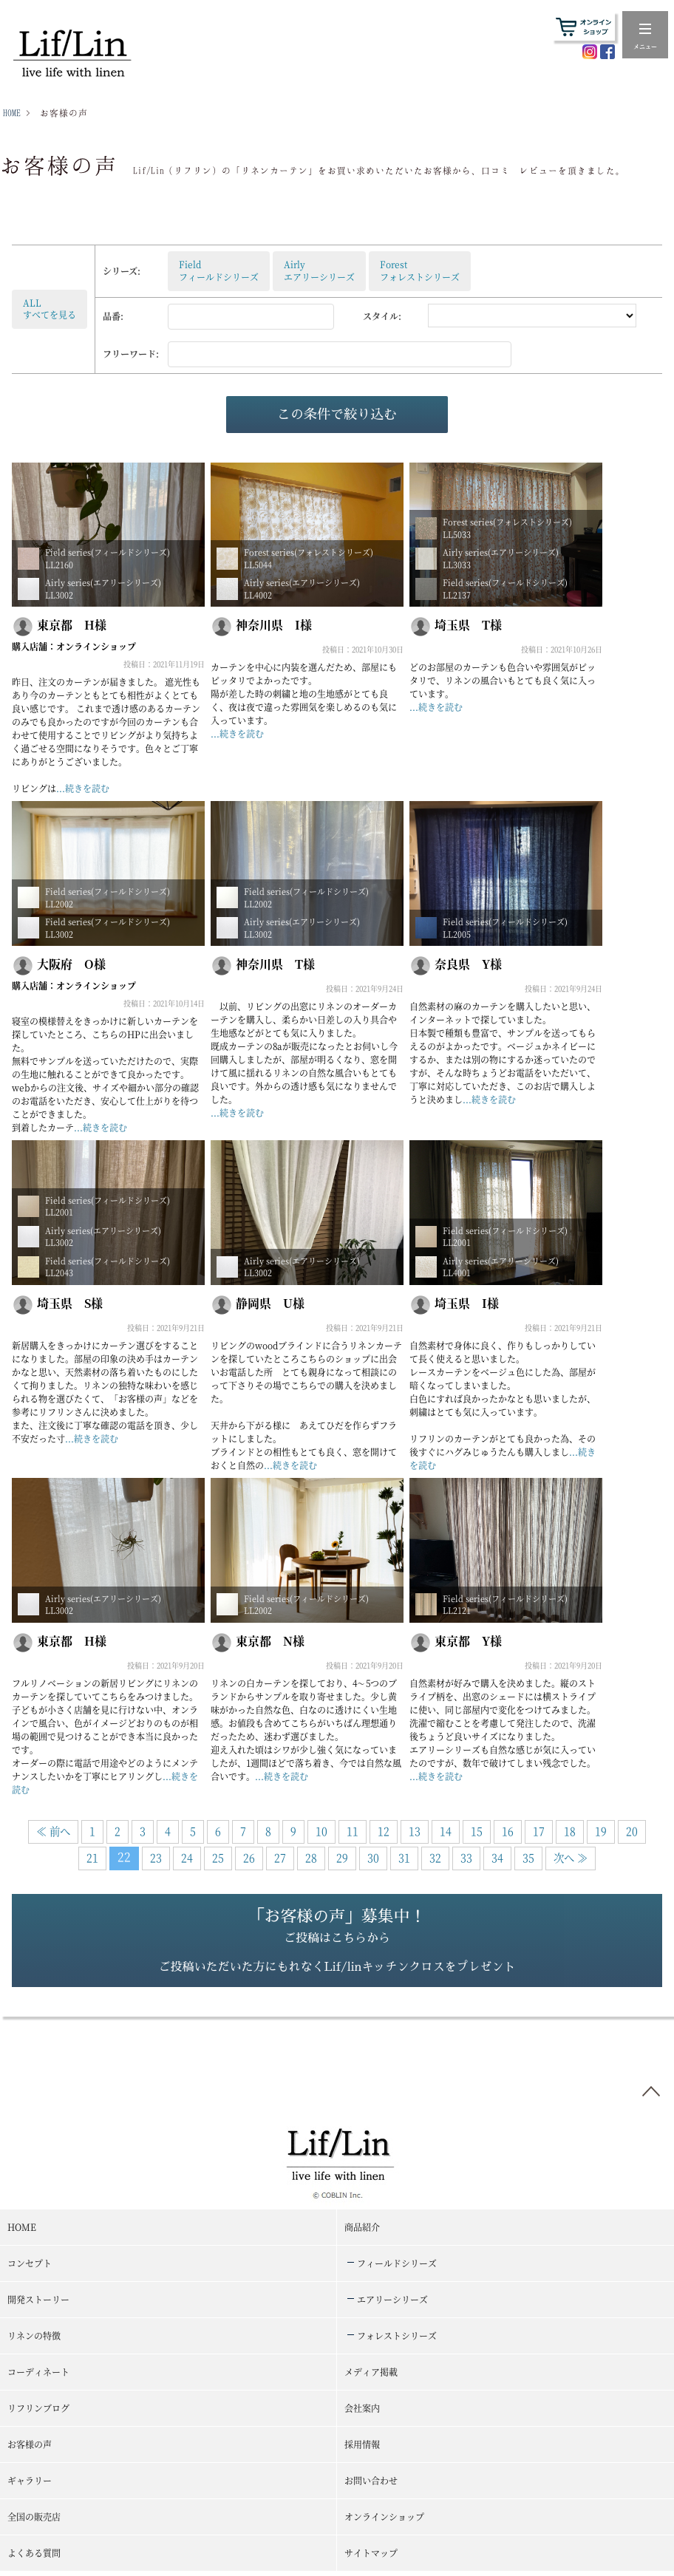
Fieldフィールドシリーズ (219, 270)
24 (187, 1857)
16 (508, 1831)
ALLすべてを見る (49, 308)
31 (404, 1857)
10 (321, 1831)
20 (632, 1831)
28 (311, 1857)
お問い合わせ (371, 2484)
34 (497, 1857)
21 (92, 1857)
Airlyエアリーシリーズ (319, 270)
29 (342, 1857)
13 (415, 1831)
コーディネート (38, 2376)
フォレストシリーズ (397, 2340)
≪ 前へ (53, 1831)
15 (477, 1831)
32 (435, 1857)
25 (218, 1857)
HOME (12, 112)
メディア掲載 (371, 2376)
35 (528, 1857)
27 (280, 1857)
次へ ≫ (571, 1857)
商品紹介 (362, 2231)
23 (156, 1857)
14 (446, 1831)
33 (466, 1857)
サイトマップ (371, 2557)
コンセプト (29, 2267)
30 (373, 1857)
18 (570, 1831)
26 (249, 1857)
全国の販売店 (34, 2521)
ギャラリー (29, 2484)
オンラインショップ (96, 646)
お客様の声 (29, 2448)
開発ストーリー (38, 2303)
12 (383, 1831)
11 (352, 1831)
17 (539, 1831)
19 (601, 1831)
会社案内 (362, 2412)
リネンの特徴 (34, 2340)
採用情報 (362, 2448)
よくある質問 (34, 2557)
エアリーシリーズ (392, 2303)
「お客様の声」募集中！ (337, 1944)
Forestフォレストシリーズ (420, 270)
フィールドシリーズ (397, 2267)
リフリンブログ (38, 2412)
